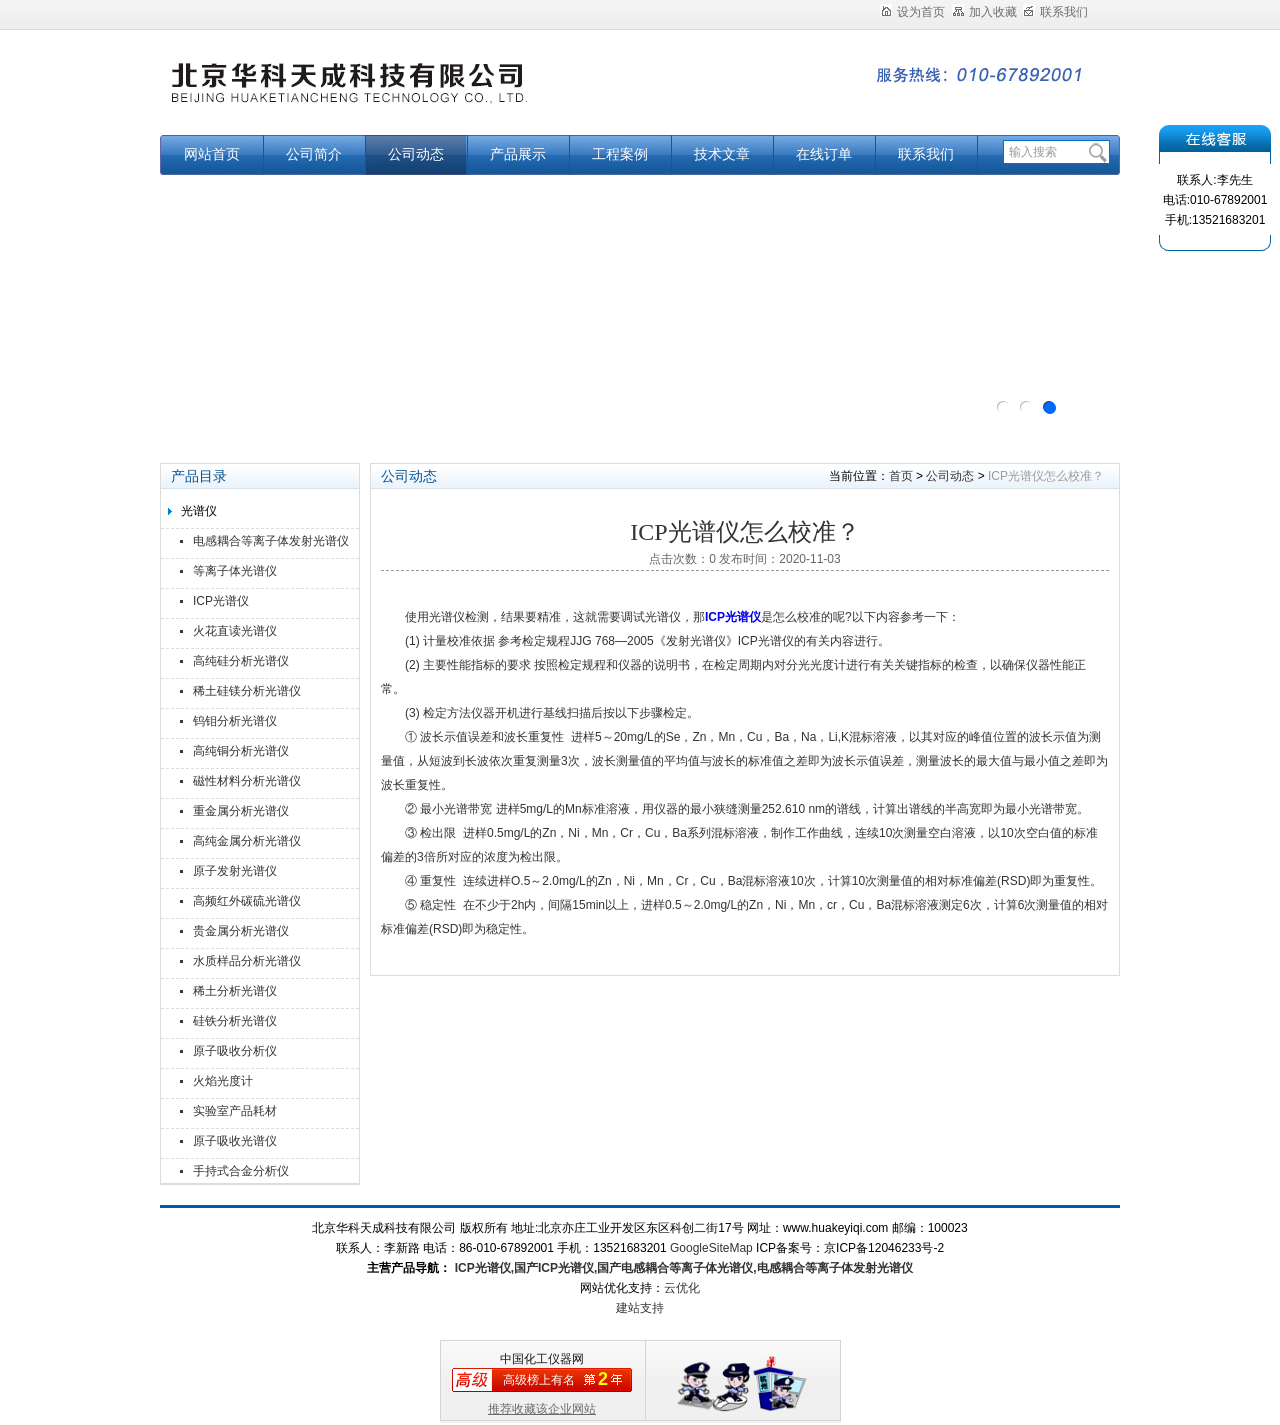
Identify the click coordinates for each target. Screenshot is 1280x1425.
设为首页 (912, 12)
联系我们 (1055, 12)
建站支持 (640, 1308)
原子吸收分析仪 (235, 1051)
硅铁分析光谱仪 (235, 1021)
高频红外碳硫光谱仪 (247, 901)
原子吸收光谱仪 (235, 1141)
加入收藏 (984, 12)
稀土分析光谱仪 (235, 991)
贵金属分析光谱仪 (241, 931)
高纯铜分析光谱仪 (241, 751)
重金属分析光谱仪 (241, 811)
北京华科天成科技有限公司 (410, 92)
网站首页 (212, 154)
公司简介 (314, 154)
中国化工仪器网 (542, 1359)
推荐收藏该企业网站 (542, 1409)
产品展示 (518, 154)
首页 (901, 476)
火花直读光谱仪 (235, 631)
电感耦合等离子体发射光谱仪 (271, 541)
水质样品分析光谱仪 (247, 961)
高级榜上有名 (539, 1380)
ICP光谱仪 (221, 601)
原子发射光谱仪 (235, 871)
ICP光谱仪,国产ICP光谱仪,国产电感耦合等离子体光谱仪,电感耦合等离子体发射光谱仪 (681, 1268)
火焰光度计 (223, 1081)
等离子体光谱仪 (235, 571)
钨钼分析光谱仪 (235, 721)
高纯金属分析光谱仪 (247, 841)
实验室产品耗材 (235, 1111)
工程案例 (620, 154)
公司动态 (416, 154)
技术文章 (722, 154)
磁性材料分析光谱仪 (247, 781)
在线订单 (824, 154)
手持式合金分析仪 (241, 1171)
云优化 (682, 1288)
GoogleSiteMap (711, 1248)
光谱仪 (199, 511)
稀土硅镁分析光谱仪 (247, 691)
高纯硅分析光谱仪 (241, 661)
